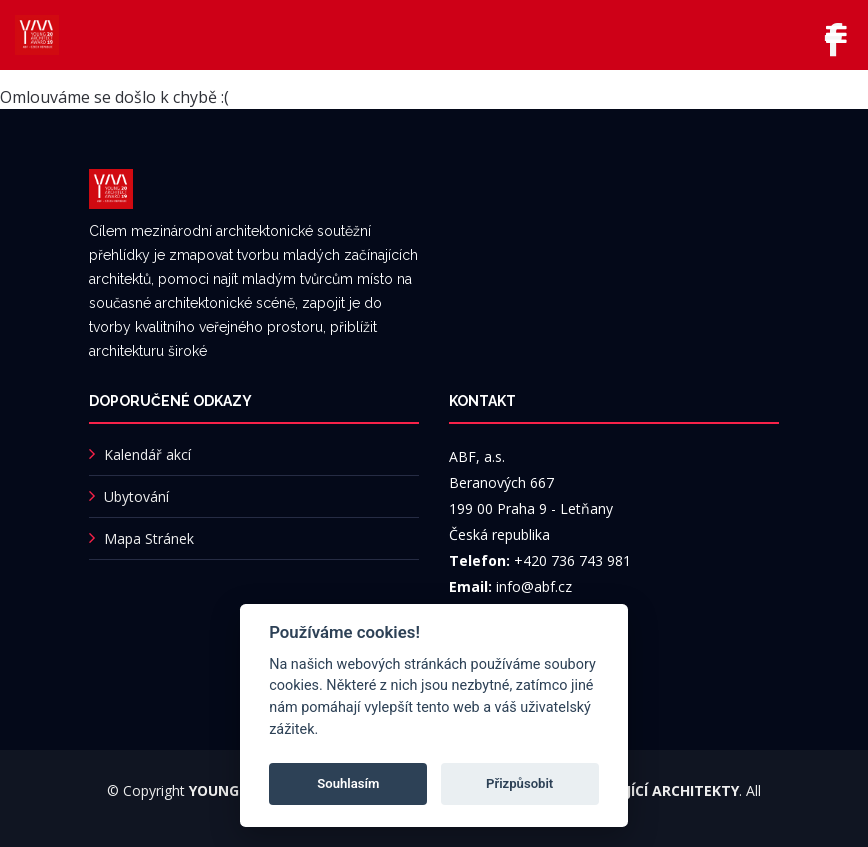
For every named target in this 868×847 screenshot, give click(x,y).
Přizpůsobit (519, 783)
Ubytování (136, 496)
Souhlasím (348, 783)
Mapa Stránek (149, 538)
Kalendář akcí (147, 454)
